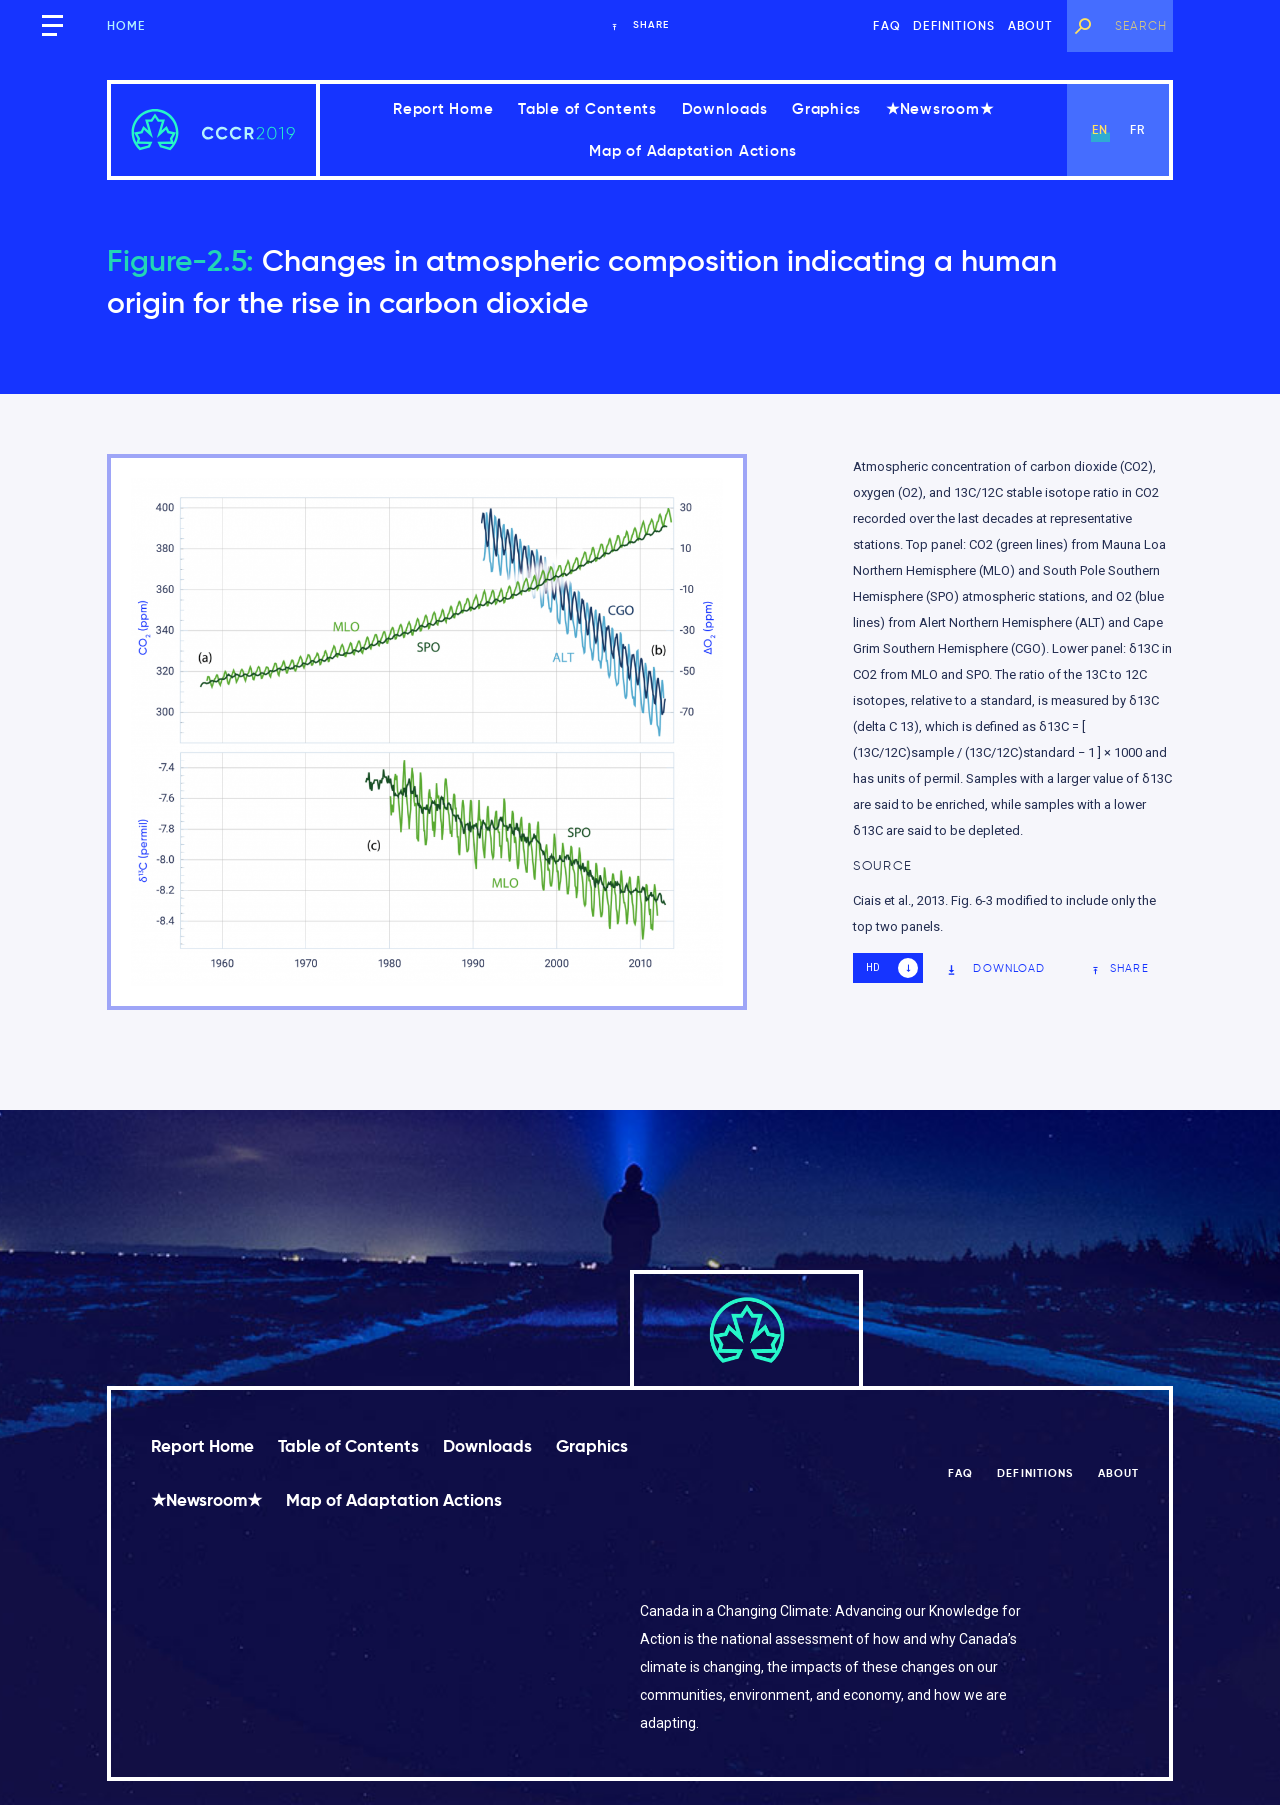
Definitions (954, 25)
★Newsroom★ (940, 108)
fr (1137, 129)
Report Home (443, 108)
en (1100, 129)
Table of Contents (587, 108)
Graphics (826, 108)
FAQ (887, 25)
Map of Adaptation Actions (693, 150)
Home (126, 25)
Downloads (725, 108)
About (1030, 25)
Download (995, 968)
